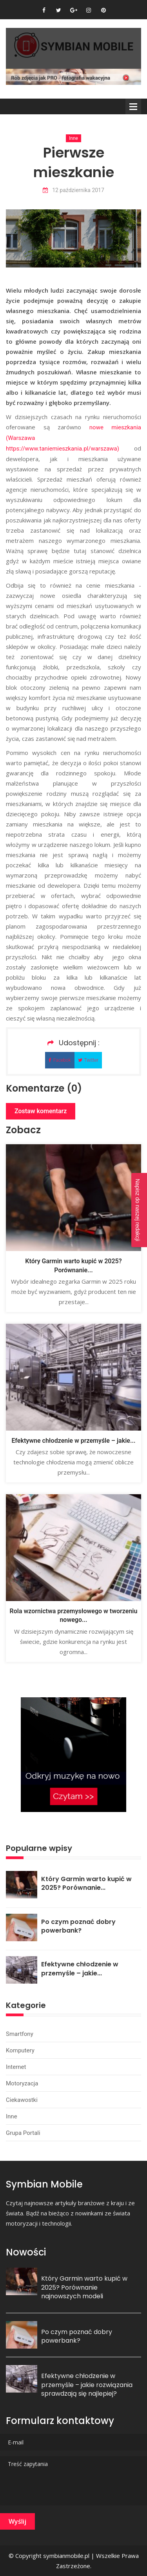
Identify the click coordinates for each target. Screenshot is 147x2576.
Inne (73, 138)
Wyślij (17, 2521)
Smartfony (19, 2033)
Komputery (20, 2050)
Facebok (60, 1060)
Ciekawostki (22, 2099)
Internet (16, 2066)
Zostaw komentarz (41, 1111)
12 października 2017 (73, 190)
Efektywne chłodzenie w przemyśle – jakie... (73, 1440)
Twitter (88, 1060)
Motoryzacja (22, 2083)
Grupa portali (23, 2132)
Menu (133, 106)
